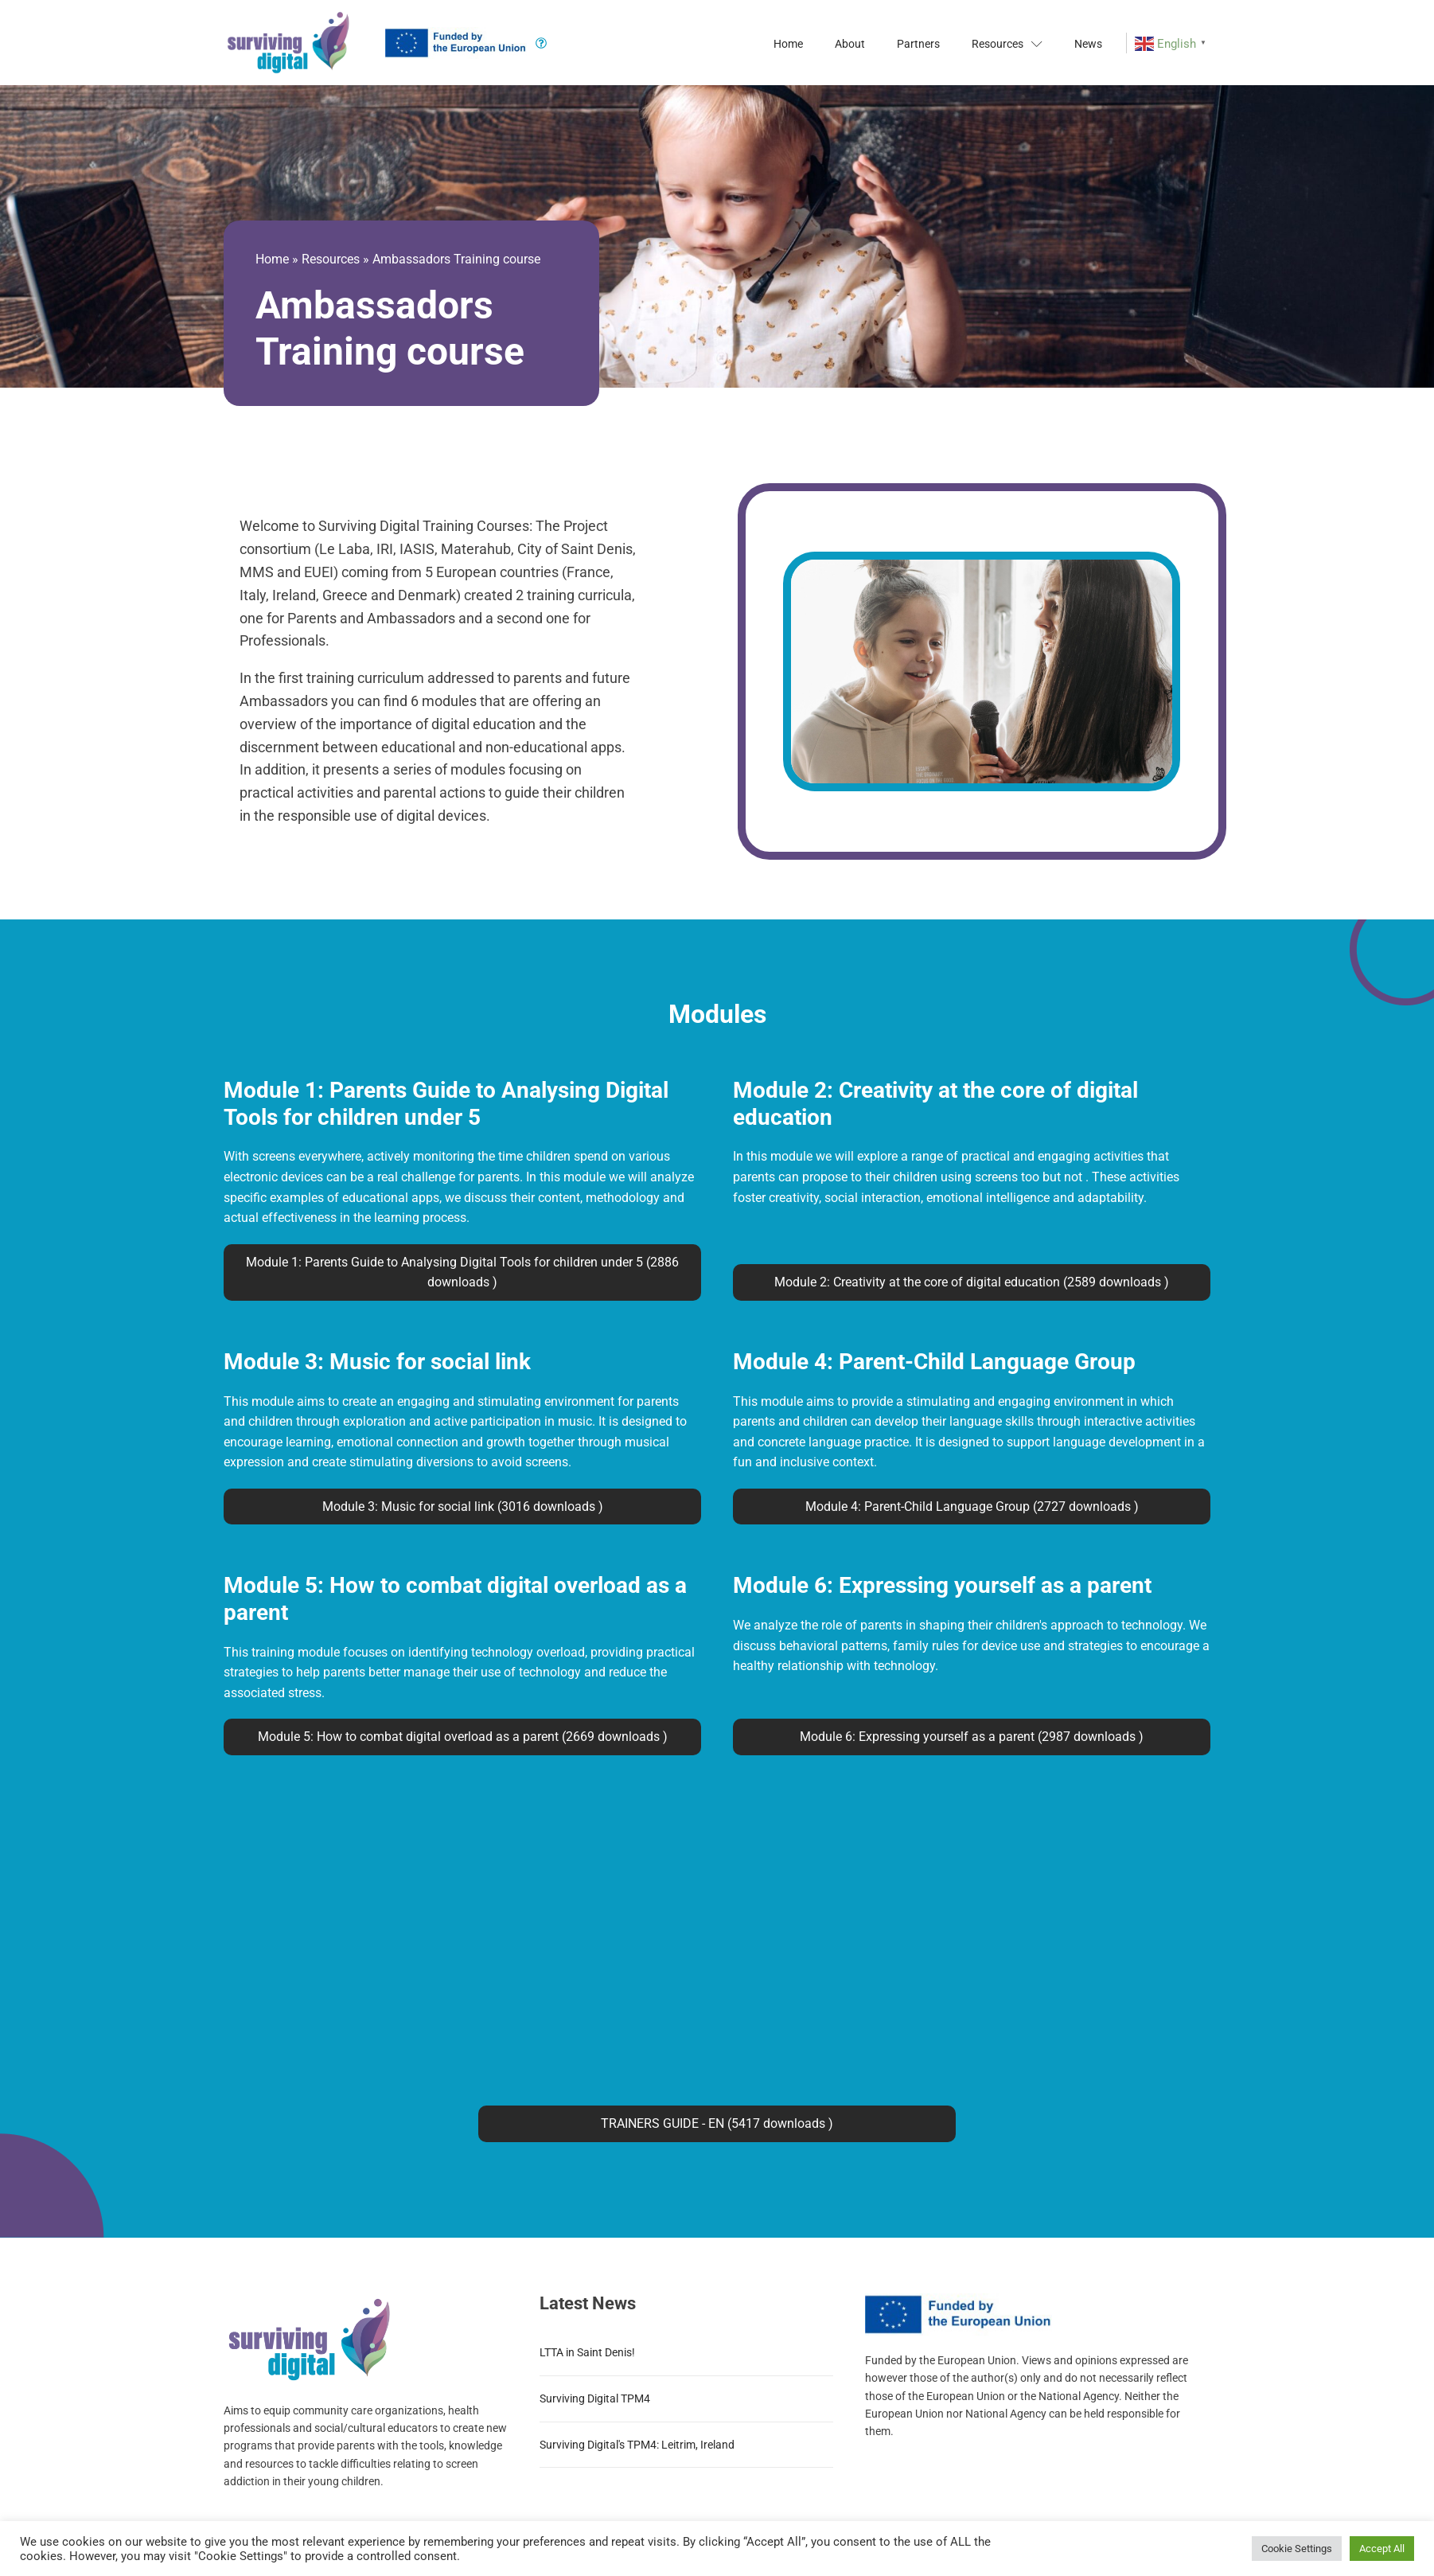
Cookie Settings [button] (1296, 2549)
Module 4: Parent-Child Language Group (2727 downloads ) (972, 1506)
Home (788, 43)
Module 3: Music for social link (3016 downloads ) (462, 1506)
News (1088, 43)
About (850, 43)
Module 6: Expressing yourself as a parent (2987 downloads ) (972, 1736)
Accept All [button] (1382, 2549)
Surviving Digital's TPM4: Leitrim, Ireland (637, 2444)
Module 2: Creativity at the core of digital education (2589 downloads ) (971, 1282)
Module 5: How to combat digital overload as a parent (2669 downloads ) (463, 1736)
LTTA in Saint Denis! (587, 2352)
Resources (1007, 43)
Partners (918, 43)
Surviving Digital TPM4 (595, 2398)
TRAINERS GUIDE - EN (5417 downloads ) (717, 2123)
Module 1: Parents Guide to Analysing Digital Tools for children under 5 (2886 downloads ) (462, 1272)
